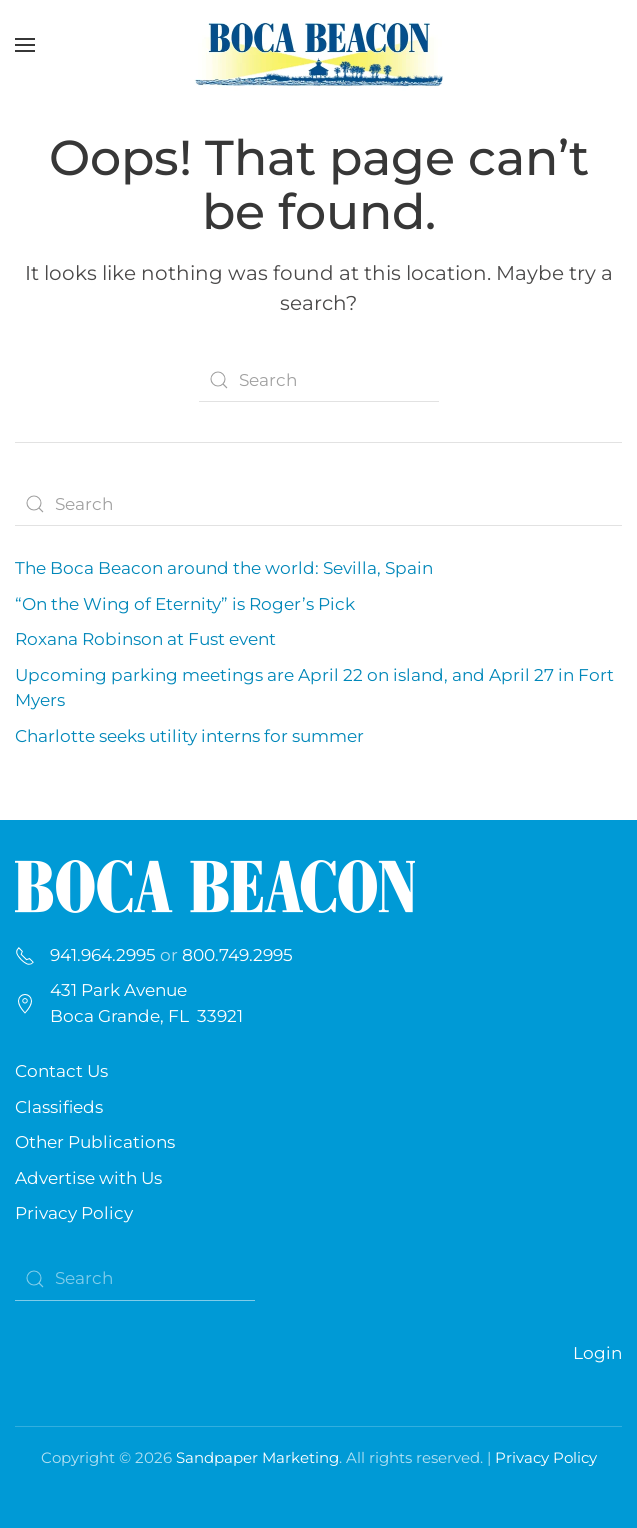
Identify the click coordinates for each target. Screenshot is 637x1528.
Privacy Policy (74, 1213)
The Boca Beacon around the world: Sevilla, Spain (224, 568)
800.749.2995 (237, 955)
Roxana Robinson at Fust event (145, 639)
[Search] (319, 380)
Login (597, 1353)
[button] (25, 45)
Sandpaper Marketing (257, 1457)
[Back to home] (319, 45)
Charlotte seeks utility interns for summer (189, 736)
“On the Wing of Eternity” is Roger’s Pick (185, 604)
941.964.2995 (103, 955)
